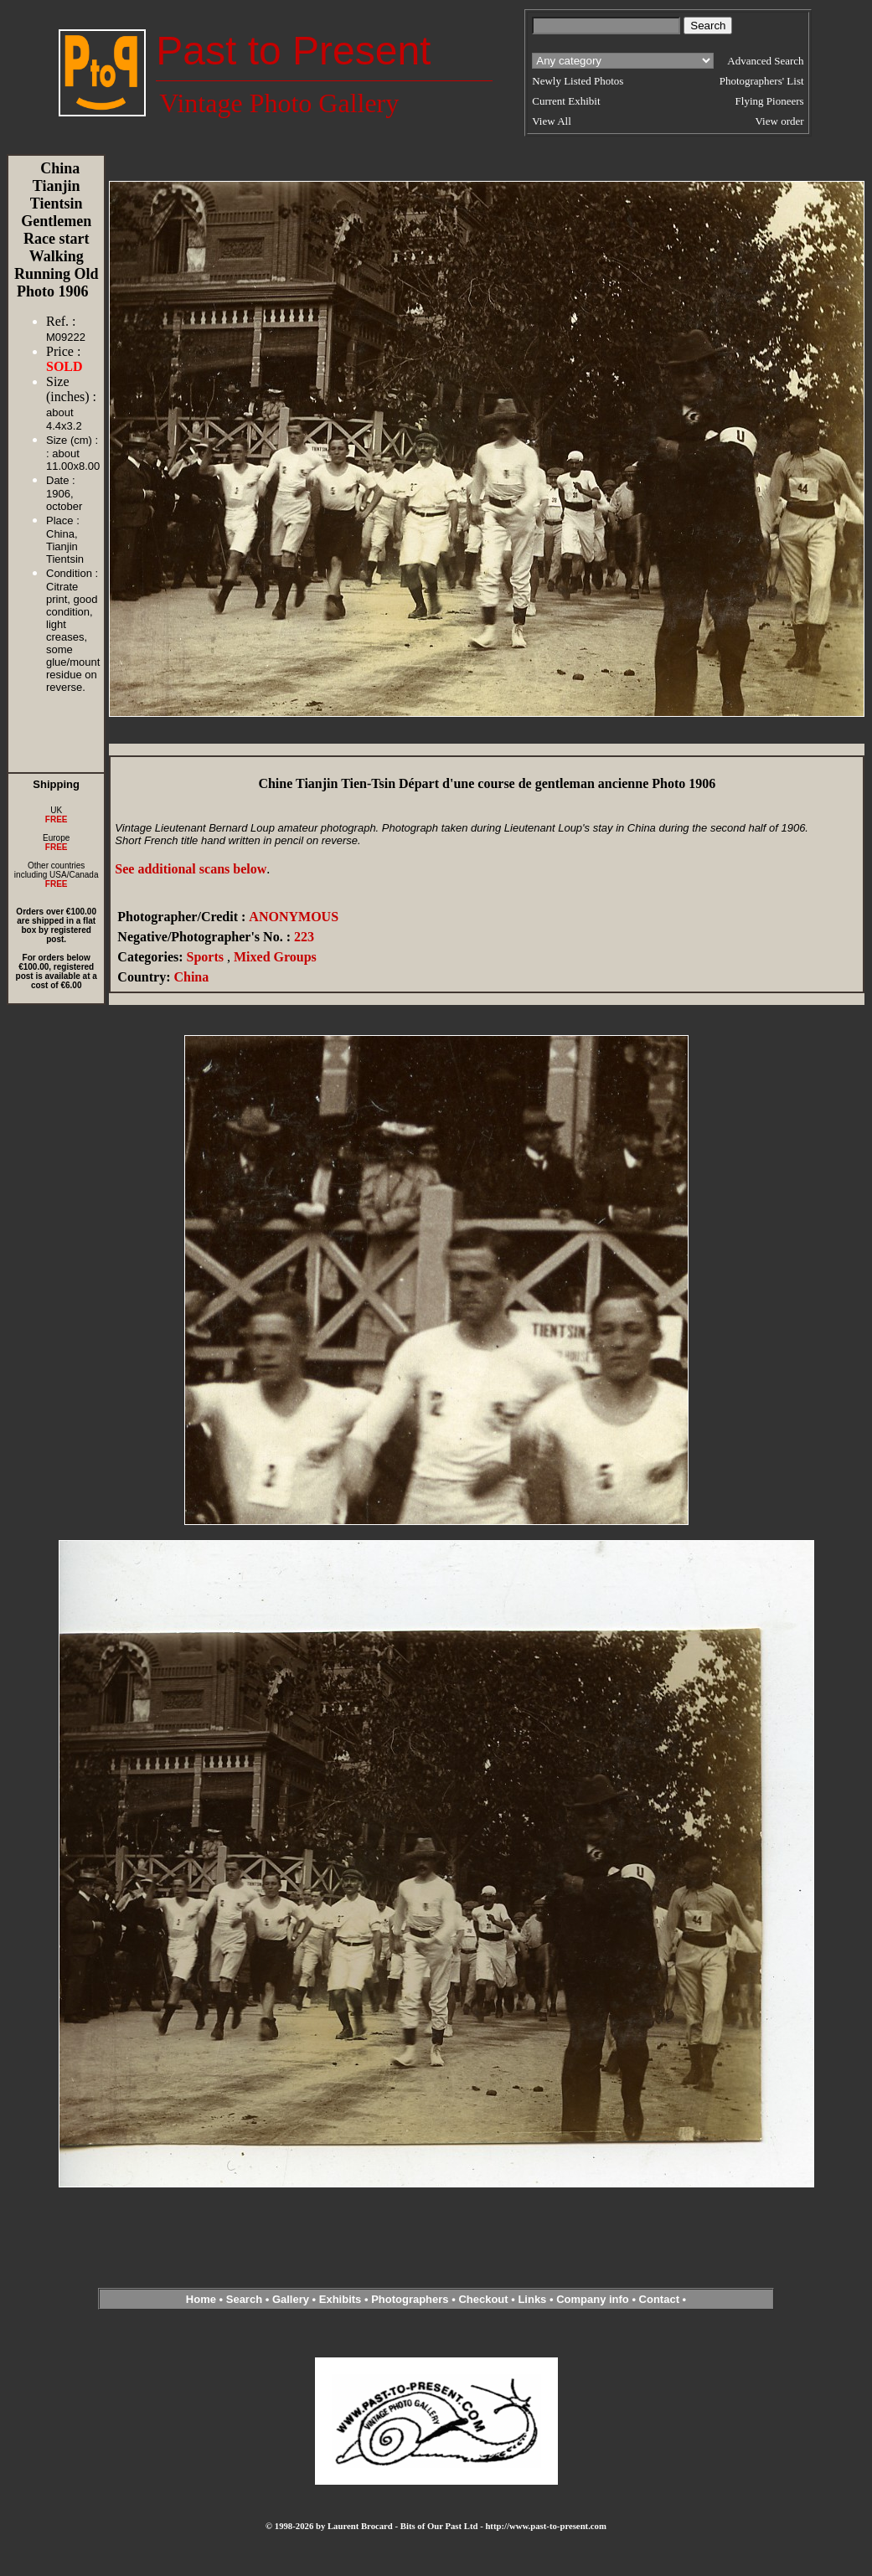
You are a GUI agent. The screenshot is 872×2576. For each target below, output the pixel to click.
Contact (659, 2299)
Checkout (483, 2299)
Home (201, 2299)
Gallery (290, 2299)
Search (244, 2299)
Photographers (409, 2299)
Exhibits (340, 2299)
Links (532, 2299)
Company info (594, 2299)
